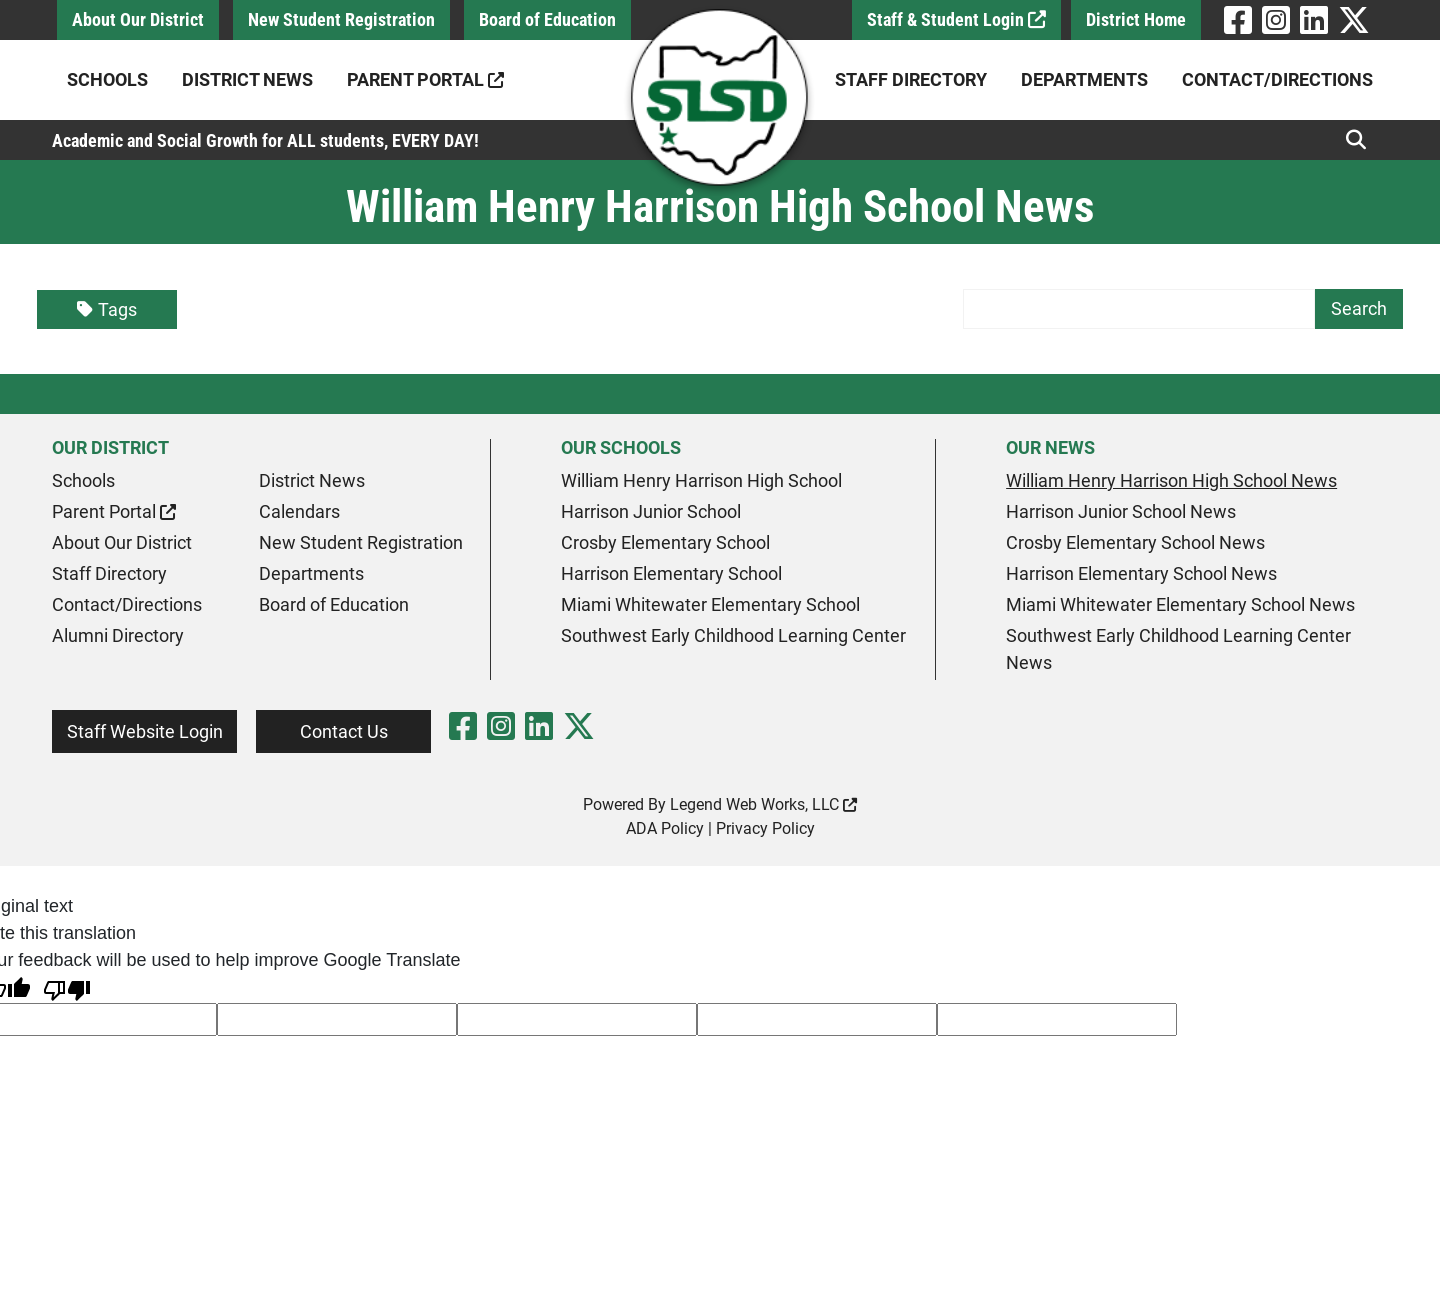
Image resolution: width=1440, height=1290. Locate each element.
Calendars (299, 511)
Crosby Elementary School (665, 542)
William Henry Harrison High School (701, 480)
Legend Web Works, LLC (763, 804)
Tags (107, 309)
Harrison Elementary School (671, 573)
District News (247, 79)
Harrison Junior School (651, 511)
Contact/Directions (1277, 79)
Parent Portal (425, 79)
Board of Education (547, 19)
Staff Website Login (145, 731)
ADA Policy (665, 828)
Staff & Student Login (956, 19)
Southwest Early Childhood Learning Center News (1178, 649)
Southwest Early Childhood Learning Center (733, 635)
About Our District (138, 19)
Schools (107, 79)
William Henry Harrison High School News (1171, 480)
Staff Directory (911, 79)
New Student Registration (341, 19)
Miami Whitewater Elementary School (710, 604)
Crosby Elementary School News (1135, 542)
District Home (1136, 19)
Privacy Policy (765, 828)
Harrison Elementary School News (1141, 573)
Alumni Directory (118, 635)
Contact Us (344, 731)
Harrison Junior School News (1121, 511)
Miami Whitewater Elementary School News (1180, 604)
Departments (1084, 79)
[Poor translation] (67, 988)
